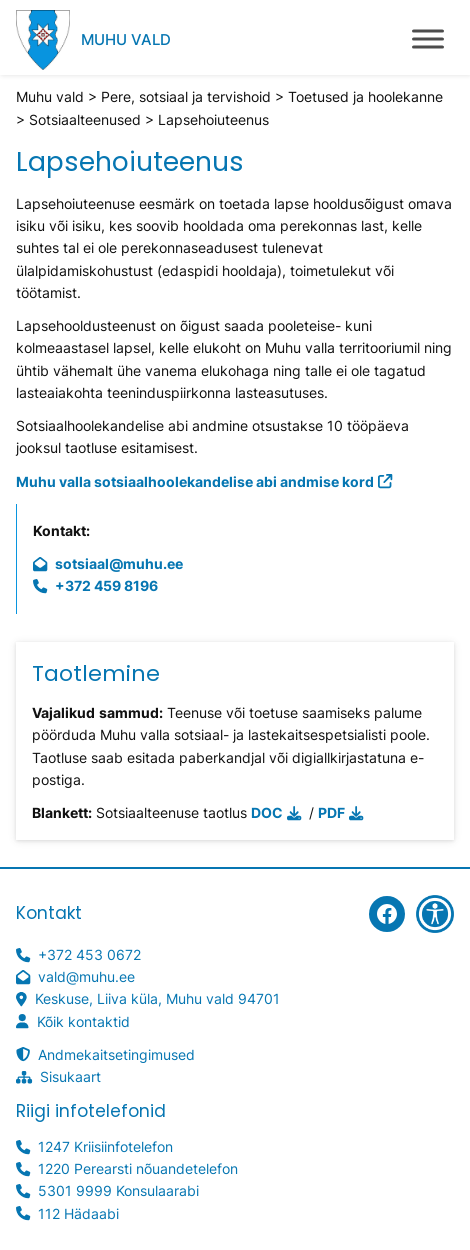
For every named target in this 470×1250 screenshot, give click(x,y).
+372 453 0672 (89, 954)
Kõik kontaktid (83, 1021)
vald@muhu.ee (86, 976)
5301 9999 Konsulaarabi (118, 1190)
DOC (267, 812)
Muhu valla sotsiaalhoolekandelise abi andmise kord (195, 481)
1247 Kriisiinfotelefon (105, 1146)
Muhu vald (126, 39)
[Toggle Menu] (428, 38)
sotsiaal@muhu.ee (119, 563)
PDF (331, 812)
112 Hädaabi (78, 1213)
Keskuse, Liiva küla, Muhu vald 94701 (157, 998)
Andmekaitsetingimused (116, 1054)
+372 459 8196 (106, 585)
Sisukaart (70, 1076)
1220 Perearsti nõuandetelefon (138, 1168)
